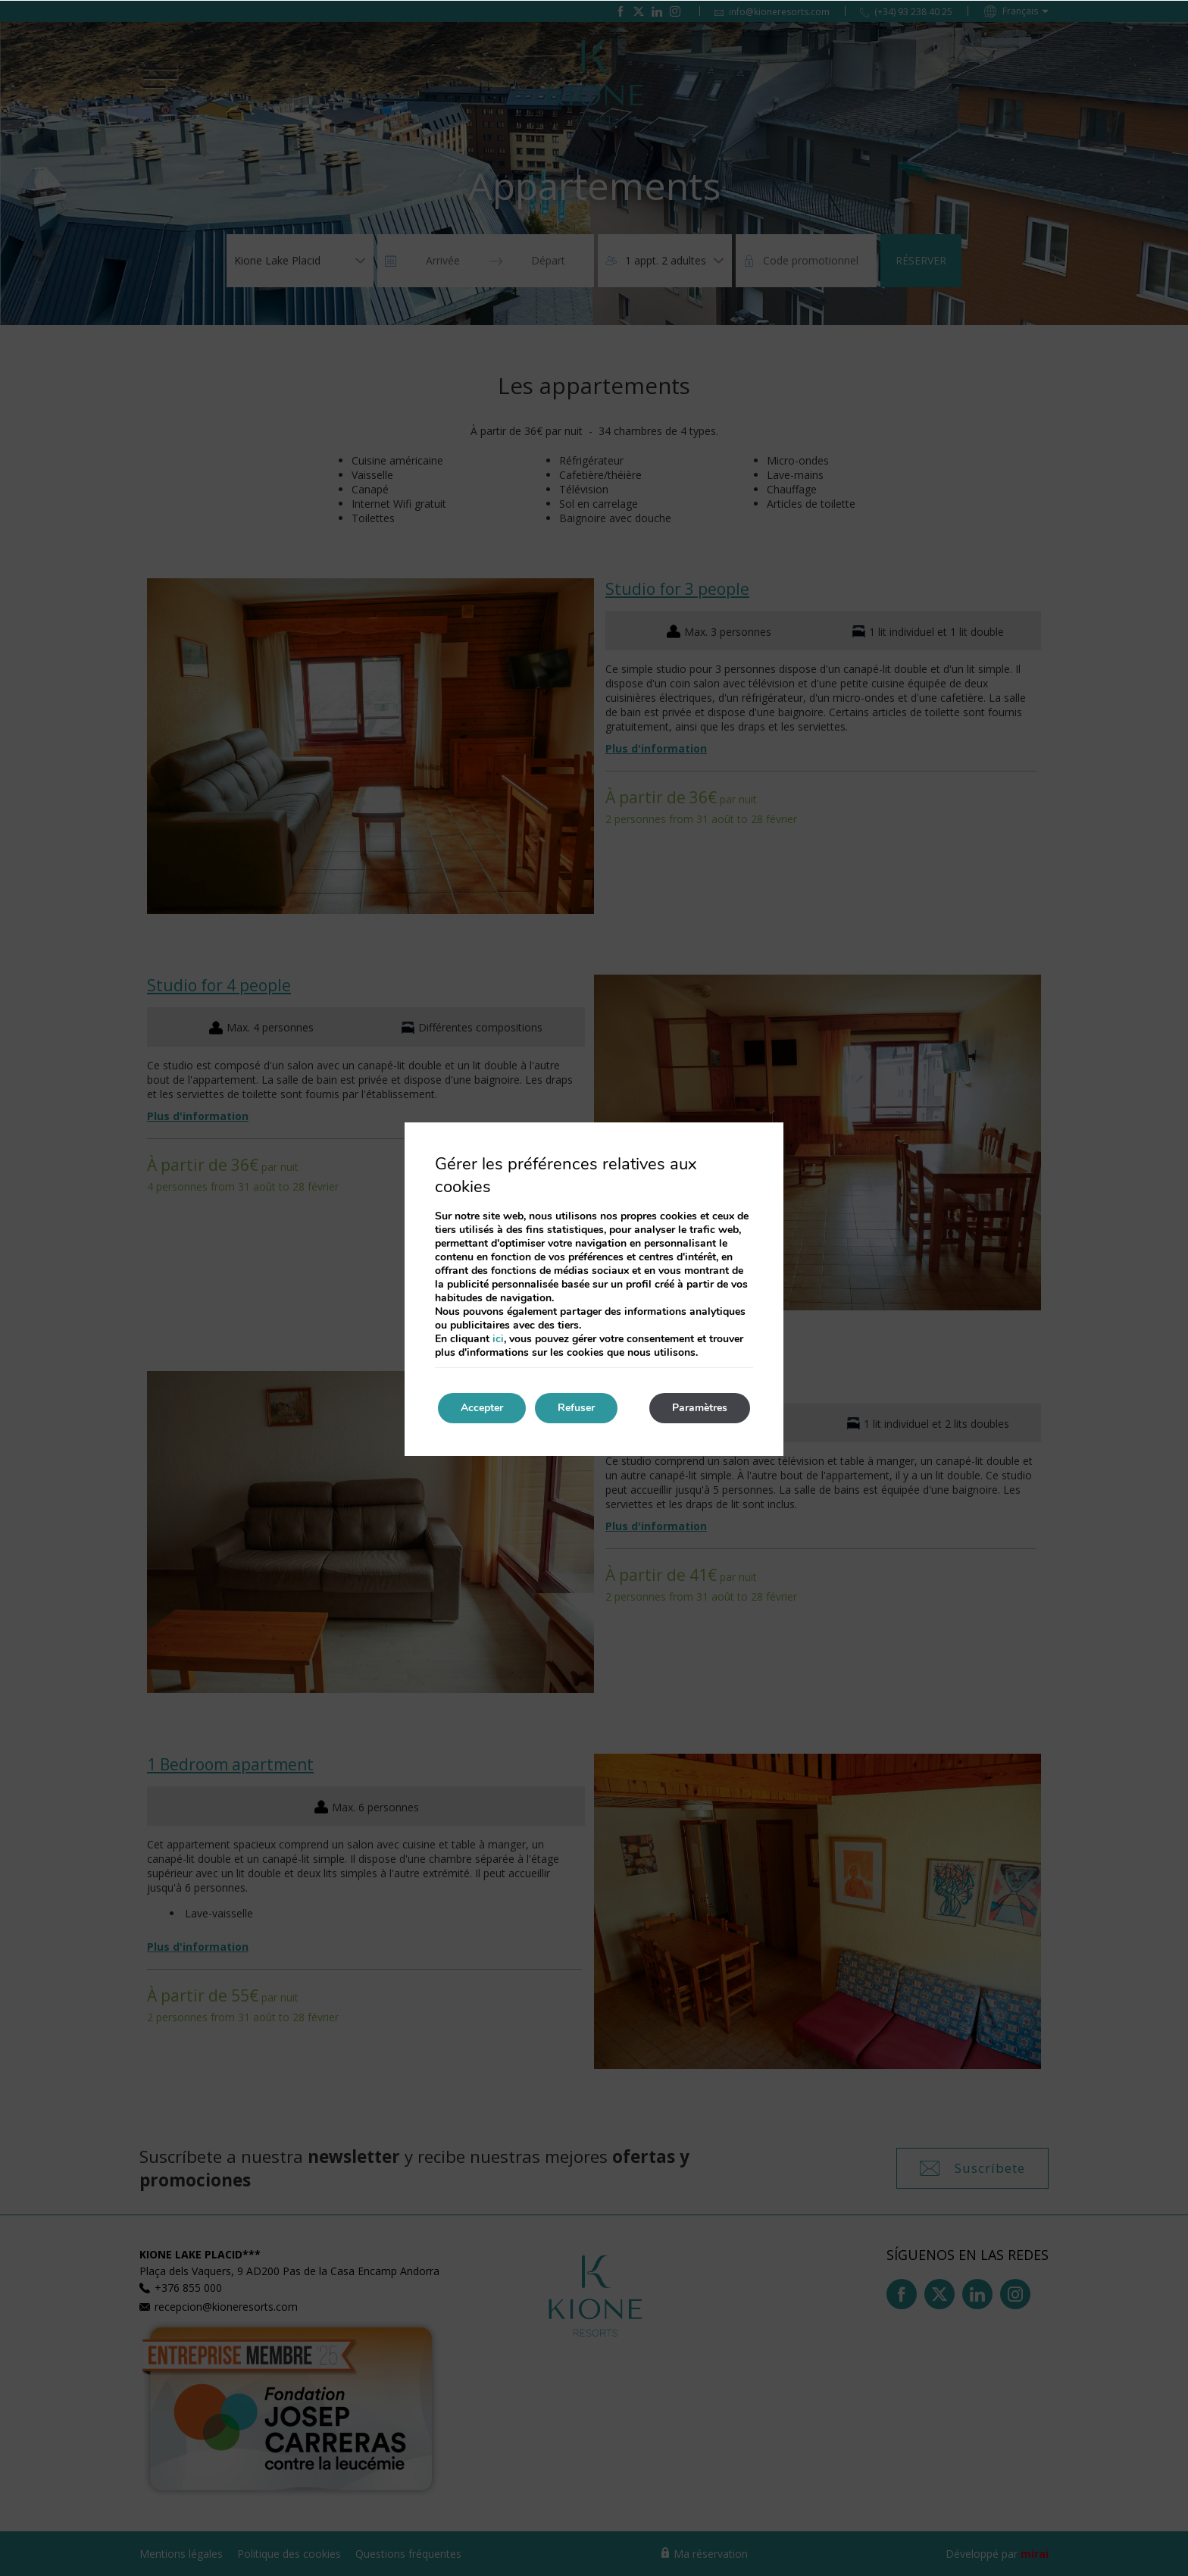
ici (498, 1339)
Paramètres (699, 1408)
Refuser (576, 1408)
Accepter (482, 1408)
